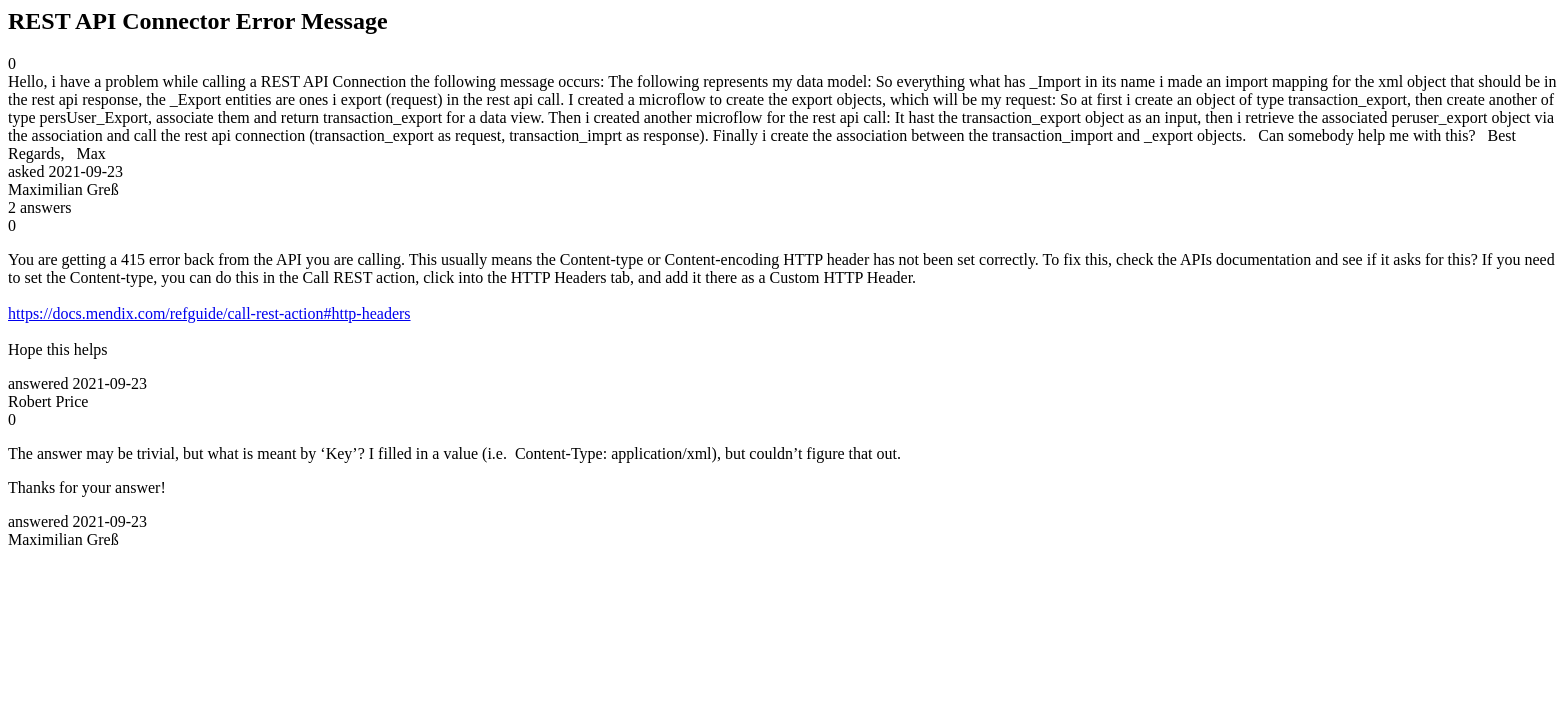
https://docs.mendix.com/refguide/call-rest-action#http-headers (209, 313)
